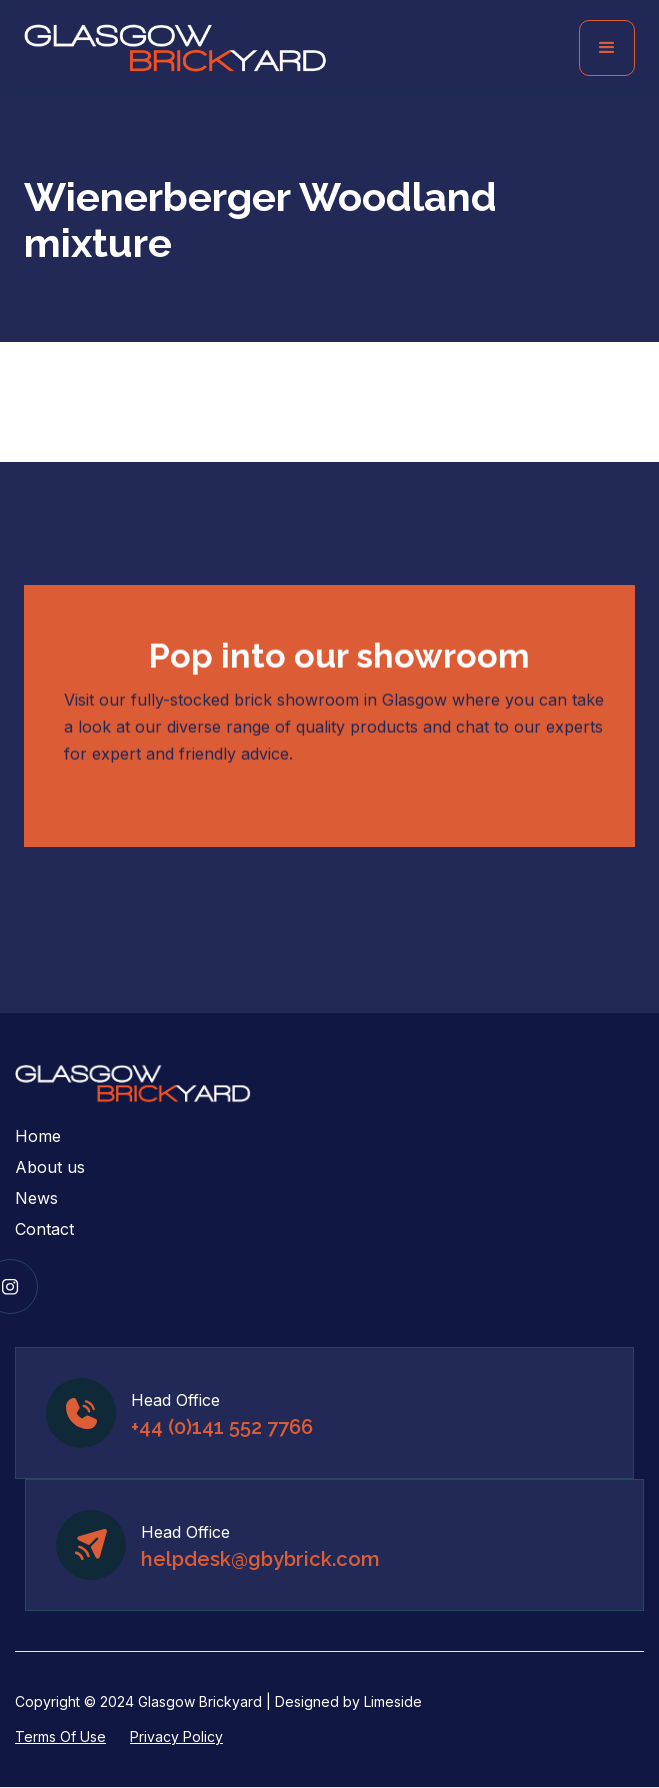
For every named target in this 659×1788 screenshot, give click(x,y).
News (36, 1198)
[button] (607, 48)
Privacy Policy (176, 1736)
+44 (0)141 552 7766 (222, 1427)
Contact (44, 1229)
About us (50, 1167)
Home (38, 1136)
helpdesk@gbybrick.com (260, 1559)
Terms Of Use (60, 1736)
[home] (175, 48)
